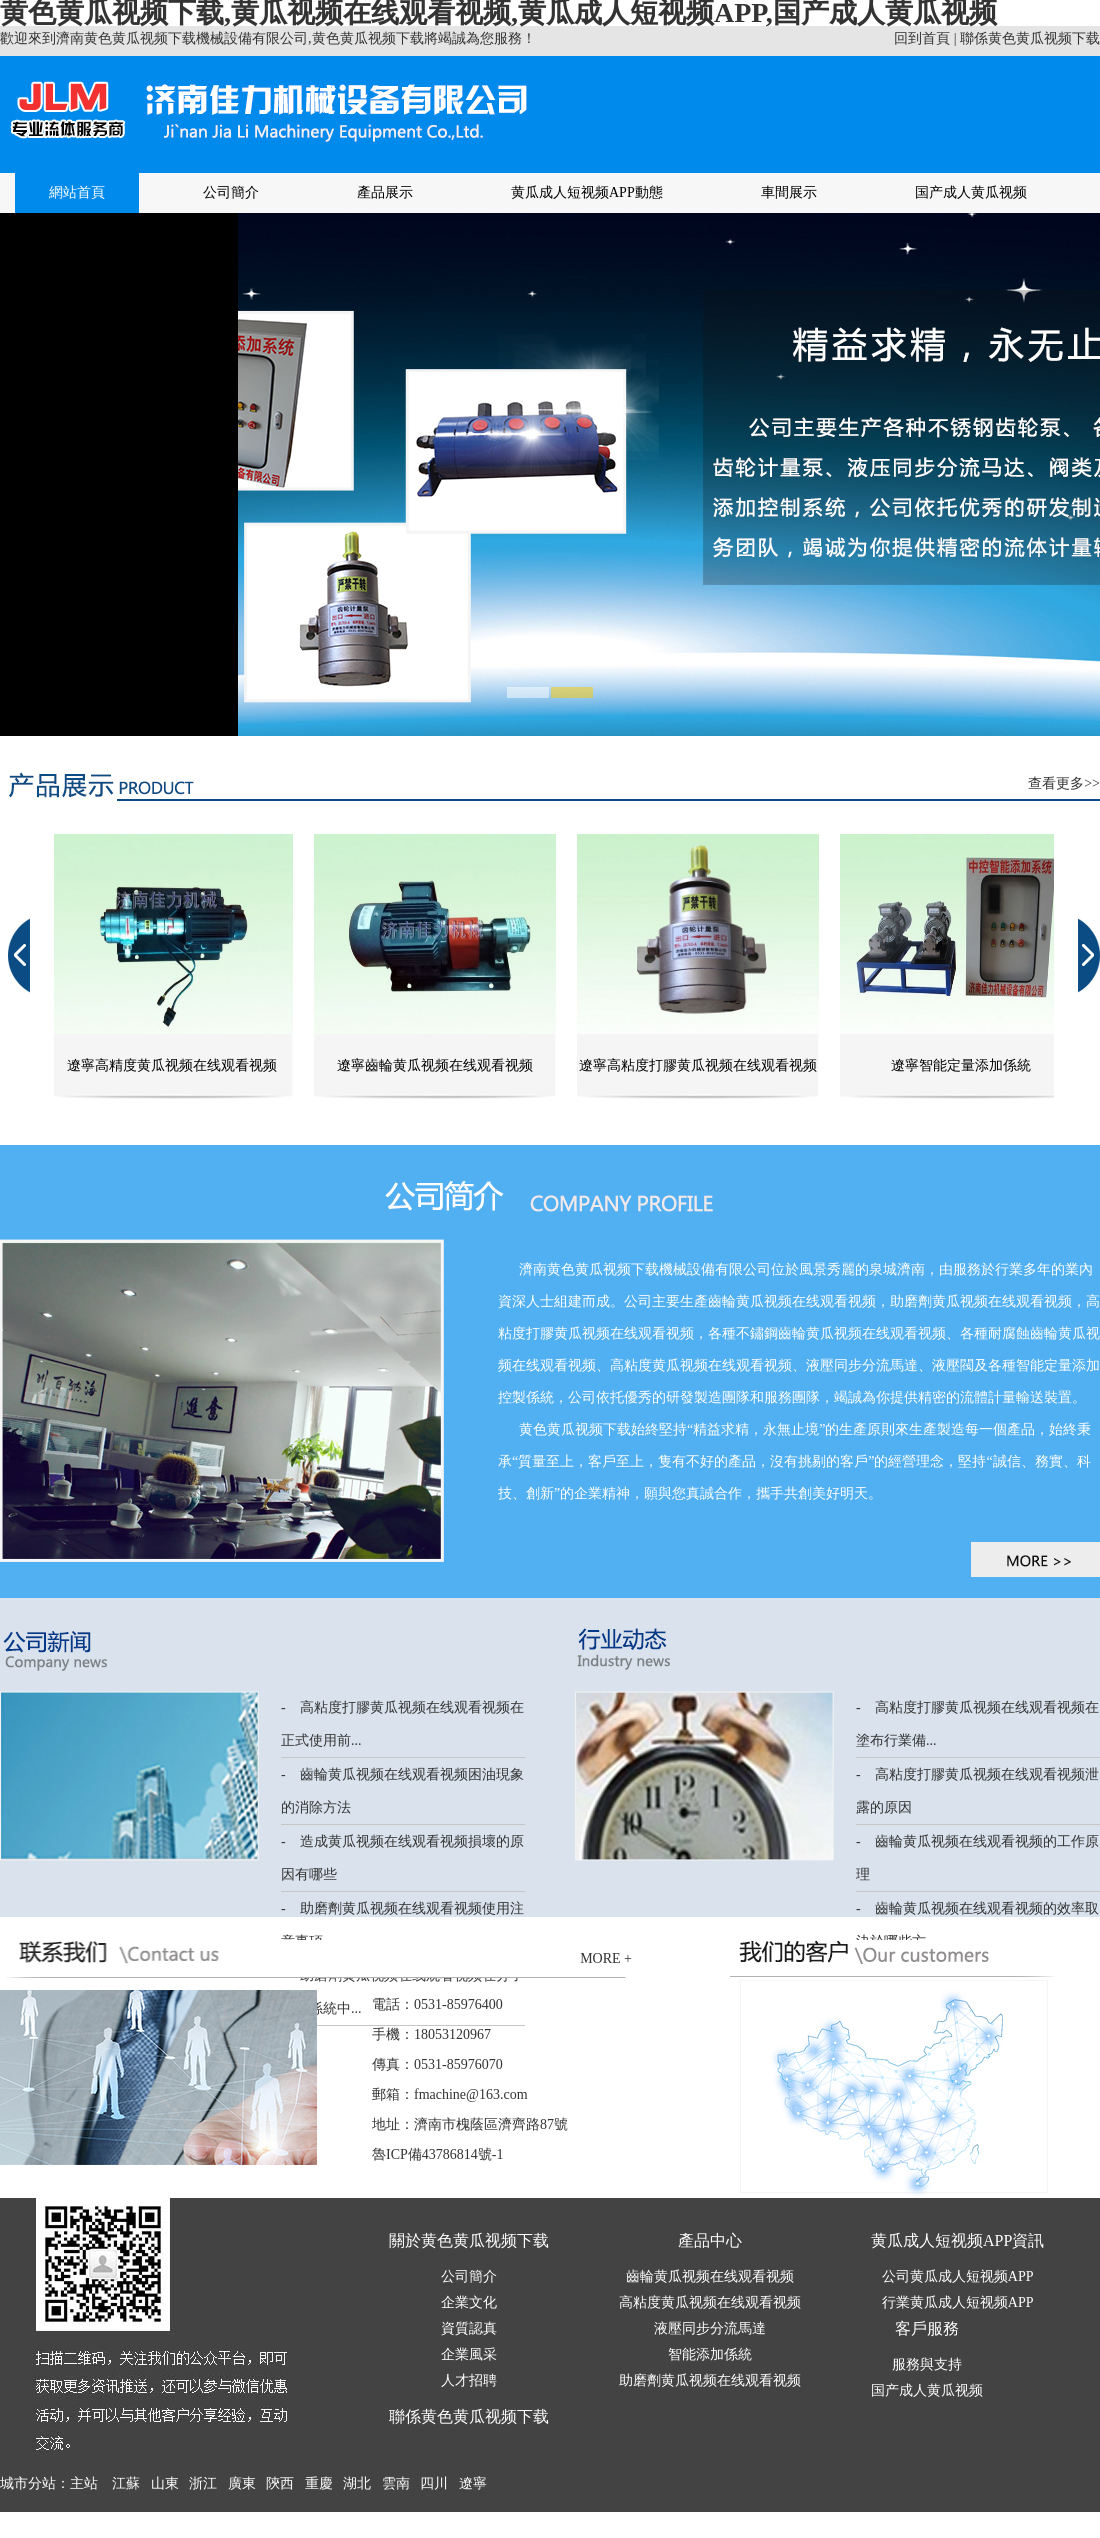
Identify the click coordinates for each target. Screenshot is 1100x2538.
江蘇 (126, 2483)
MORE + (606, 1958)
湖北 (357, 2483)
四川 (434, 2483)
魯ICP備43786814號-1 (437, 2154)
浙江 (203, 2483)
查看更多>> (1064, 783)
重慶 (319, 2483)
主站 (84, 2483)
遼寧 (473, 2483)
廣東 (242, 2483)
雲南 (396, 2483)
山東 (165, 2483)
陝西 (280, 2483)
